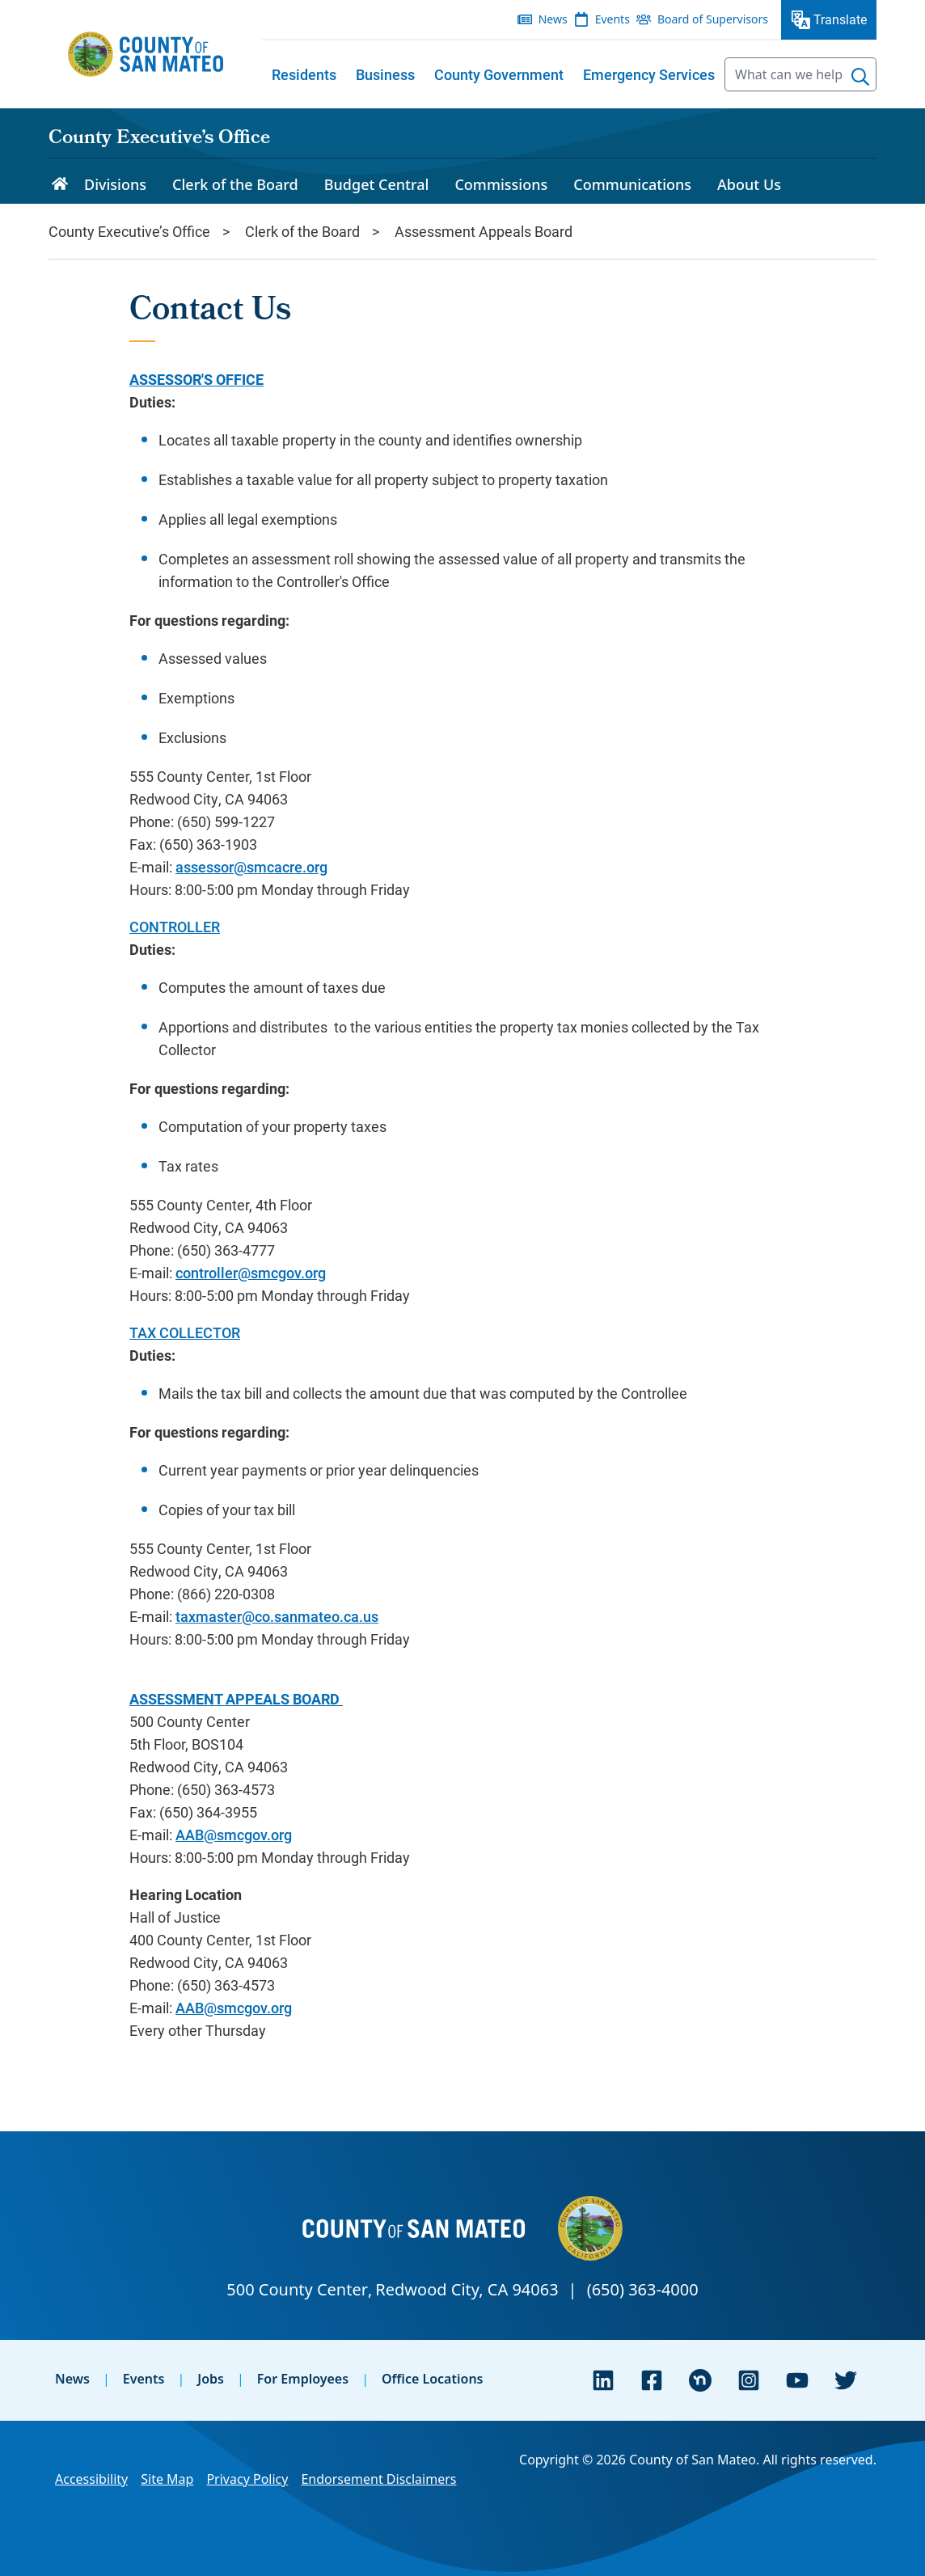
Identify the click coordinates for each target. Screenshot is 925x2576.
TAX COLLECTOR (184, 1332)
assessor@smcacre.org (251, 866)
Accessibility (91, 2479)
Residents (304, 74)
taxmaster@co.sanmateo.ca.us (276, 1616)
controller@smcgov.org (250, 1272)
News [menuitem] (553, 19)
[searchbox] (800, 74)
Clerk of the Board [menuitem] (235, 184)
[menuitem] (304, 74)
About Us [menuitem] (749, 184)
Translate (840, 19)
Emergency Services (649, 74)
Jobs (210, 2379)
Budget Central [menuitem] (376, 184)
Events (144, 2379)
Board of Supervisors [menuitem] (712, 19)
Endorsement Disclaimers (378, 2479)
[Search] (860, 77)
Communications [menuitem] (632, 184)
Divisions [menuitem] (115, 184)
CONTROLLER (174, 926)
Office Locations (433, 2379)
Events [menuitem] (612, 19)
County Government (499, 74)
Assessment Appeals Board (483, 231)
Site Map (167, 2479)
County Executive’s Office (159, 139)
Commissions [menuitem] (500, 184)
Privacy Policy (247, 2479)
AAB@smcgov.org (233, 1834)
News (72, 2379)
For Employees (302, 2379)
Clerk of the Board (302, 231)
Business (385, 74)
